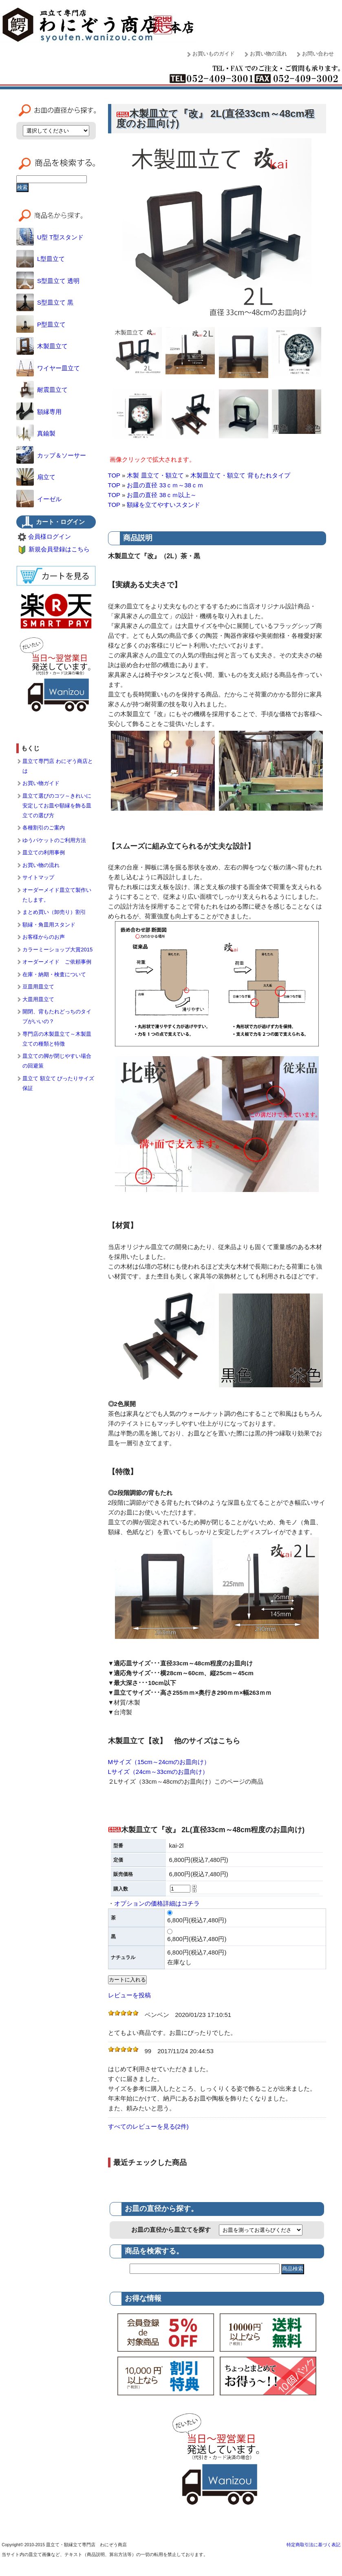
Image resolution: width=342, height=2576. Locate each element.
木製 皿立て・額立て (155, 475)
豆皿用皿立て (38, 987)
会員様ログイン (49, 536)
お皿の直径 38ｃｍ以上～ (161, 494)
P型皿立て (41, 324)
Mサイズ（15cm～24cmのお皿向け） (159, 1761)
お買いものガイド (213, 54)
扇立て (35, 476)
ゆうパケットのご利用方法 (54, 840)
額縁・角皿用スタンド (48, 925)
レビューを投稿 (129, 1995)
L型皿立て (40, 258)
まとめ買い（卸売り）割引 (54, 912)
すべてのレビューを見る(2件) (148, 2126)
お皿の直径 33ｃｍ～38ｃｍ (165, 485)
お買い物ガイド (41, 783)
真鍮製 (35, 433)
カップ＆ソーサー (51, 455)
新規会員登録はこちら (59, 549)
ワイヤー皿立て (48, 368)
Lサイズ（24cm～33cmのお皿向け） (158, 1771)
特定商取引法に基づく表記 (313, 2544)
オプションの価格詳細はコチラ (157, 1903)
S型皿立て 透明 (47, 280)
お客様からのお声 (43, 937)
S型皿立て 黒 (44, 302)
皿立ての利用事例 (43, 852)
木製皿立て (42, 346)
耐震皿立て (42, 389)
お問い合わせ (318, 54)
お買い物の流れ (268, 54)
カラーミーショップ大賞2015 (57, 949)
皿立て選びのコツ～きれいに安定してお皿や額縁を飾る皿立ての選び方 (56, 805)
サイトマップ (38, 877)
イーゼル (39, 498)
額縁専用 (39, 411)
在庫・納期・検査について (54, 974)
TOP (114, 475)
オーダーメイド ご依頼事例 (56, 962)
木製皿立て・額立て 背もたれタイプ (240, 475)
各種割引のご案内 (43, 828)
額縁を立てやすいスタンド (163, 504)
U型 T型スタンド (50, 237)
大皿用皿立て (38, 999)
